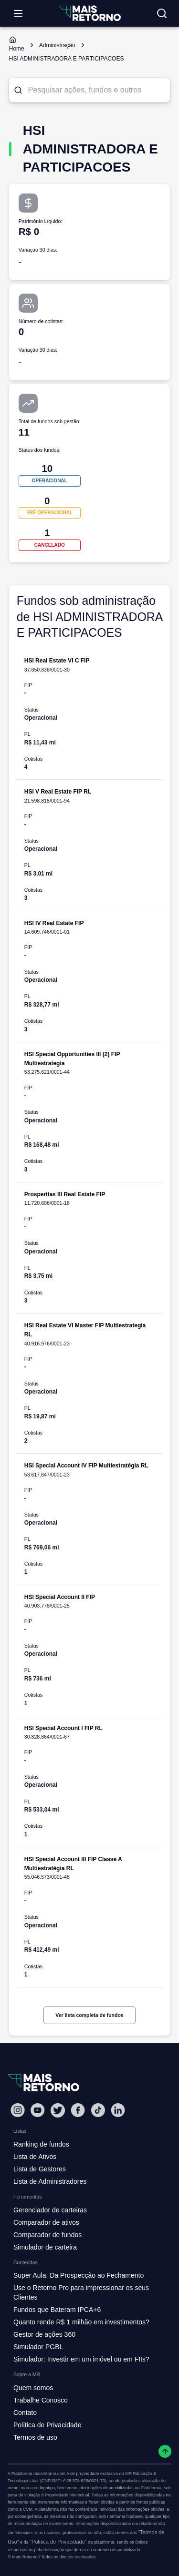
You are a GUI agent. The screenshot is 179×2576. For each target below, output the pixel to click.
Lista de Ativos (34, 2156)
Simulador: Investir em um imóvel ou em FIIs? (81, 2359)
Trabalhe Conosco (40, 2400)
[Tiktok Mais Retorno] (98, 2110)
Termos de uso (35, 2437)
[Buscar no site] (161, 13)
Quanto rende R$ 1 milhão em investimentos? (81, 2322)
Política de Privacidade (47, 2425)
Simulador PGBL (38, 2347)
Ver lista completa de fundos (89, 2015)
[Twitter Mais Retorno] (58, 2110)
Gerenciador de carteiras (50, 2210)
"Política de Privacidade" (58, 2542)
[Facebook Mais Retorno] (78, 2110)
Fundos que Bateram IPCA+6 (57, 2309)
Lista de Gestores (39, 2169)
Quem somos (33, 2388)
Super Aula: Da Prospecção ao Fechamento (78, 2275)
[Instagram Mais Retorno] (18, 2110)
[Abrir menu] (18, 13)
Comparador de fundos (47, 2235)
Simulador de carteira (45, 2247)
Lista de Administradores (49, 2181)
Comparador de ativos (46, 2222)
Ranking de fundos (41, 2144)
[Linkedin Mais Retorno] (118, 2110)
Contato (25, 2412)
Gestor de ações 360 (44, 2334)
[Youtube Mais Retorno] (38, 2110)
